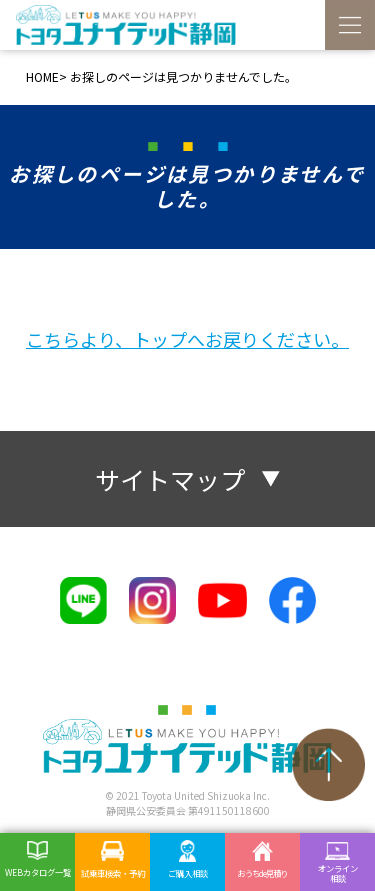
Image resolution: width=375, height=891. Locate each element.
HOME (42, 76)
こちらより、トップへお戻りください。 (187, 339)
